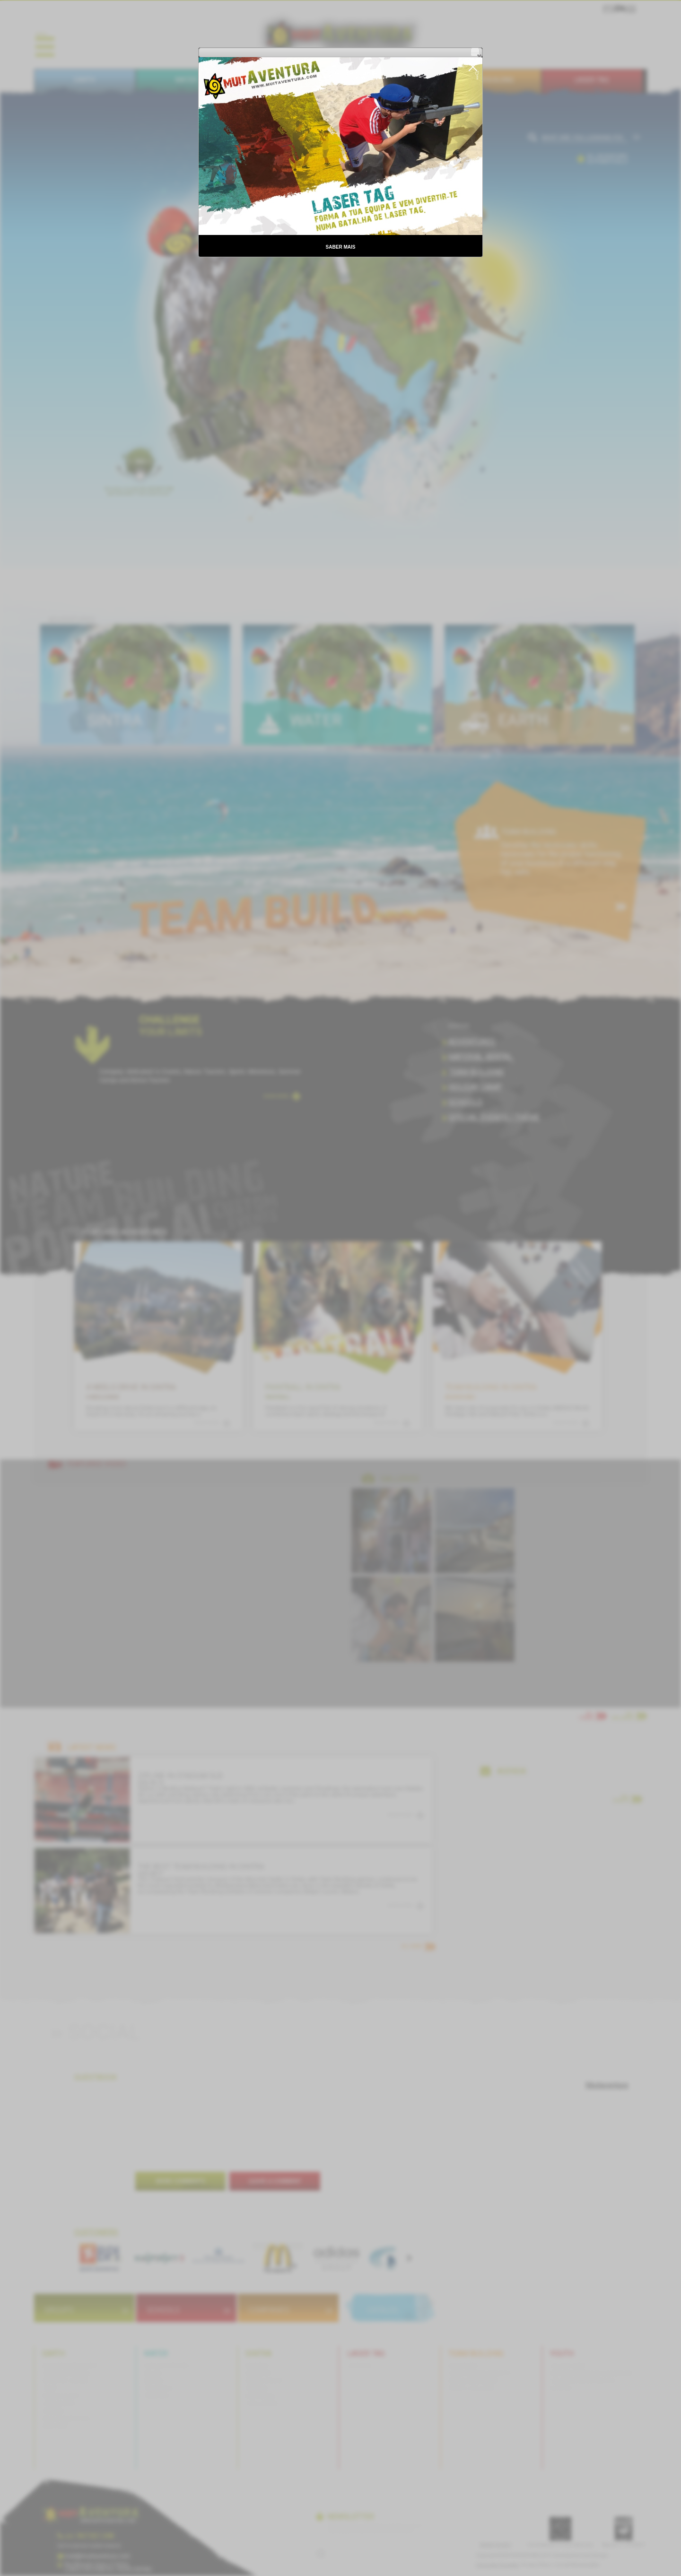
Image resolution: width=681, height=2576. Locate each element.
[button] (475, 52)
